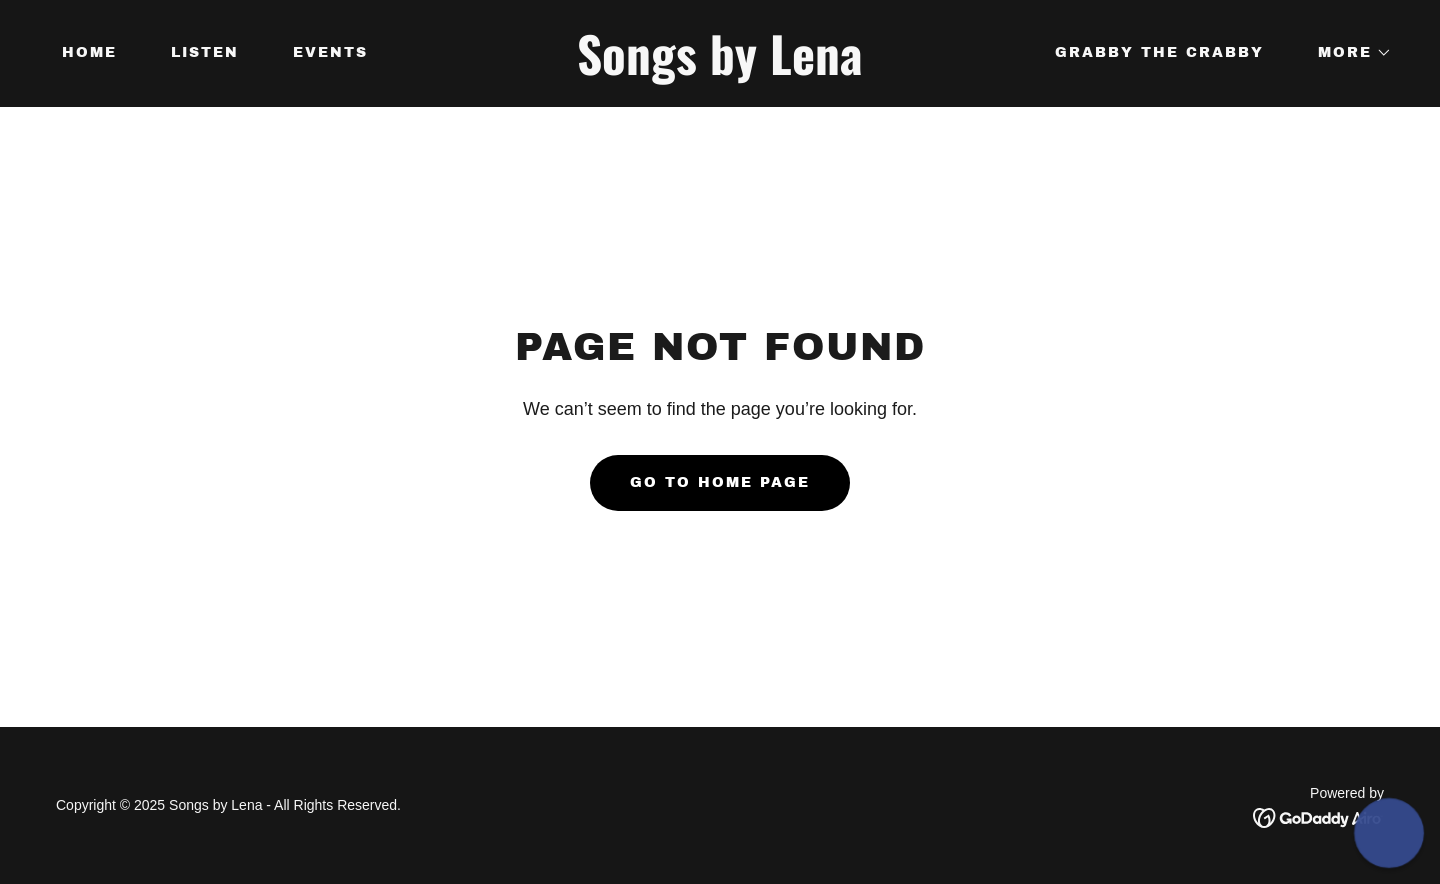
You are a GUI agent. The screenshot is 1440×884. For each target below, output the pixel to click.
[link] (720, 69)
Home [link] (89, 52)
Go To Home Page (720, 482)
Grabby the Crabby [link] (1159, 52)
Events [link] (330, 52)
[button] (1348, 53)
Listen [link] (205, 52)
